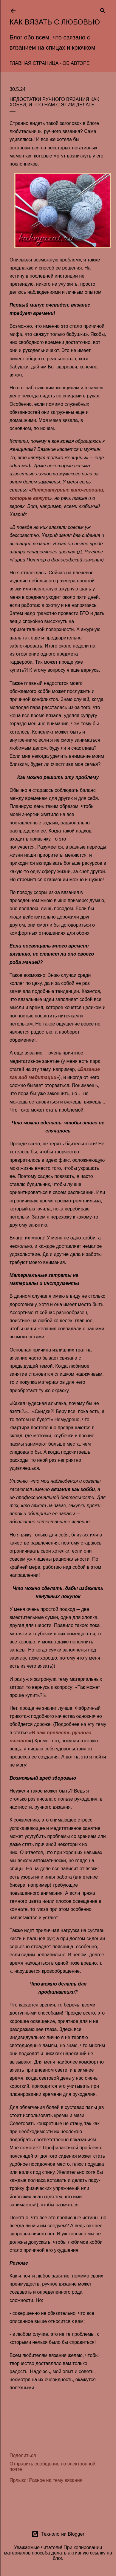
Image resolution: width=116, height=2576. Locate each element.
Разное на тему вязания (56, 2480)
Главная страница (34, 63)
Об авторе (76, 63)
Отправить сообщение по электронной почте (52, 2466)
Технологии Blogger (58, 2534)
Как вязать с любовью (55, 22)
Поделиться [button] (23, 2455)
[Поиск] (102, 9)
